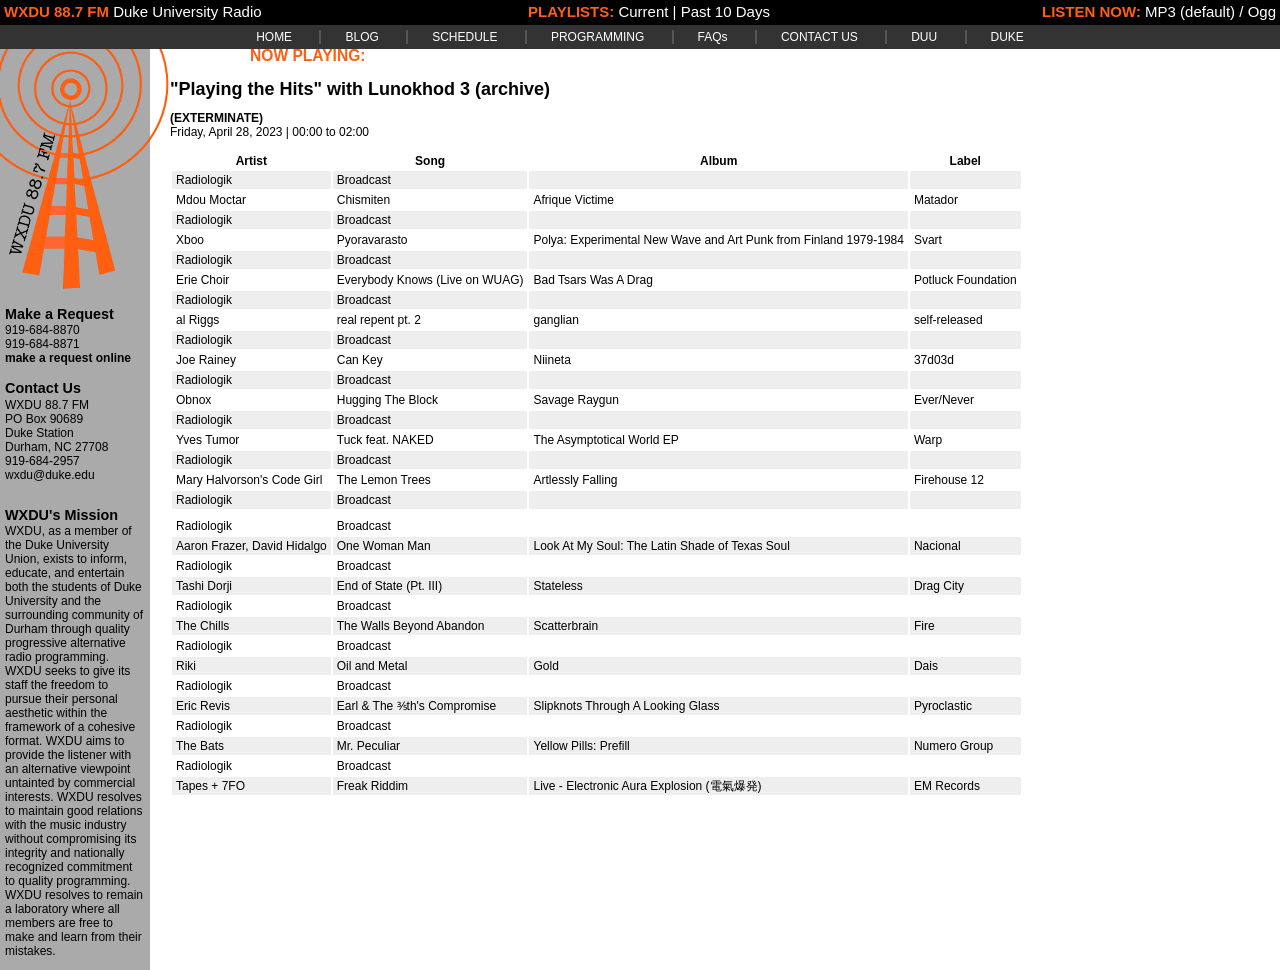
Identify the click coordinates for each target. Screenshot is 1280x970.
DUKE (1007, 37)
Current (643, 11)
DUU (924, 37)
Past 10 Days (725, 11)
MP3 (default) (1190, 11)
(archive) (512, 89)
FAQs (713, 37)
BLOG (361, 37)
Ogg (1262, 11)
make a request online (68, 358)
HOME (274, 37)
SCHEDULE (464, 37)
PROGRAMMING (597, 37)
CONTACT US (819, 37)
